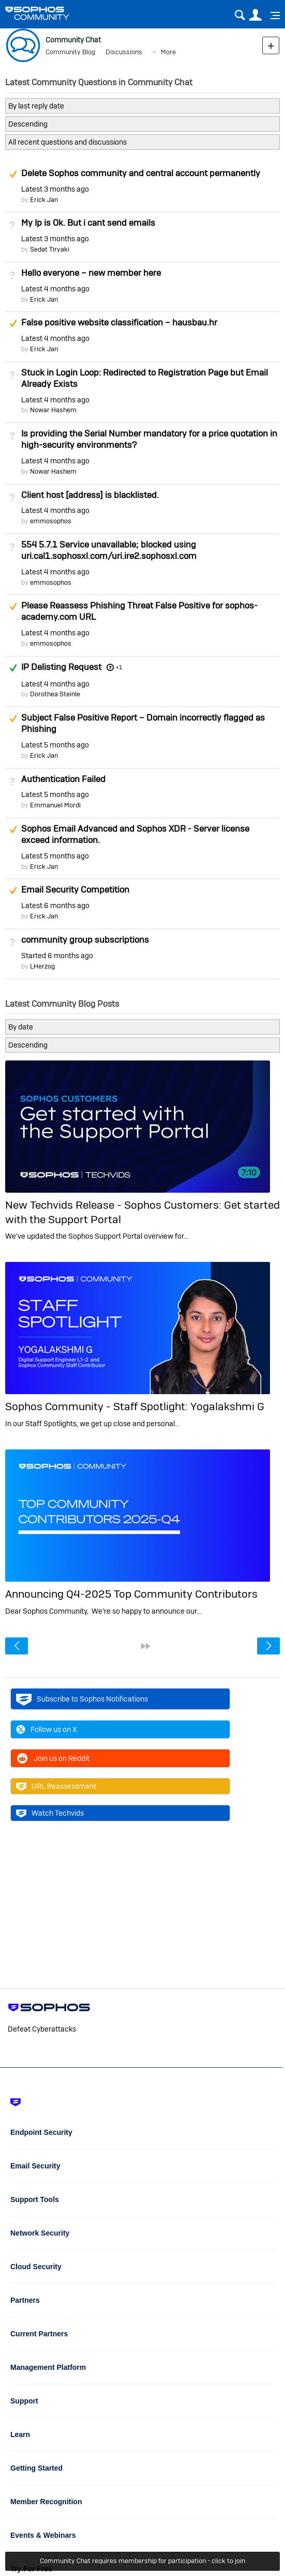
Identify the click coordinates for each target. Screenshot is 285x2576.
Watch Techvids (50, 1813)
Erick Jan (44, 199)
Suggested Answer (13, 174)
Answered (13, 668)
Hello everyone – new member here (91, 272)
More (168, 52)
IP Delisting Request (61, 667)
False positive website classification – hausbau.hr (119, 322)
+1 (119, 667)
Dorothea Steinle (55, 694)
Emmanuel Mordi (55, 805)
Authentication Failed (63, 779)
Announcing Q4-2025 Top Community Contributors (131, 1594)
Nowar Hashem (53, 409)
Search (240, 15)
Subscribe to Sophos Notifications (82, 1699)
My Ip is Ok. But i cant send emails (88, 222)
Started (57, 955)
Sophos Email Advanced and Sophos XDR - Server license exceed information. (135, 834)
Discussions (124, 52)
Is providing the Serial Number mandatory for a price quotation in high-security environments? (149, 439)
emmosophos (50, 521)
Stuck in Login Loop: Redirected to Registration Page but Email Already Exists (144, 378)
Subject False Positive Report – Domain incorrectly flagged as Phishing (143, 723)
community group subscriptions (85, 939)
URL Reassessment (56, 1786)
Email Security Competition (75, 889)
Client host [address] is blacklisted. (90, 495)
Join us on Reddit (52, 1758)
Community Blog (70, 52)
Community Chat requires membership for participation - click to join (142, 2560)
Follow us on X (46, 1729)
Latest (55, 189)
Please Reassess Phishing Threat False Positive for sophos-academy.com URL (139, 611)
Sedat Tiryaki (49, 249)
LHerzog (42, 966)
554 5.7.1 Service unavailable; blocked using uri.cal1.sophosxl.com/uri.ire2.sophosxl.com (109, 550)
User (255, 15)
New (270, 45)
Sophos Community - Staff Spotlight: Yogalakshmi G (134, 1406)
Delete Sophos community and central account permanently (140, 173)
